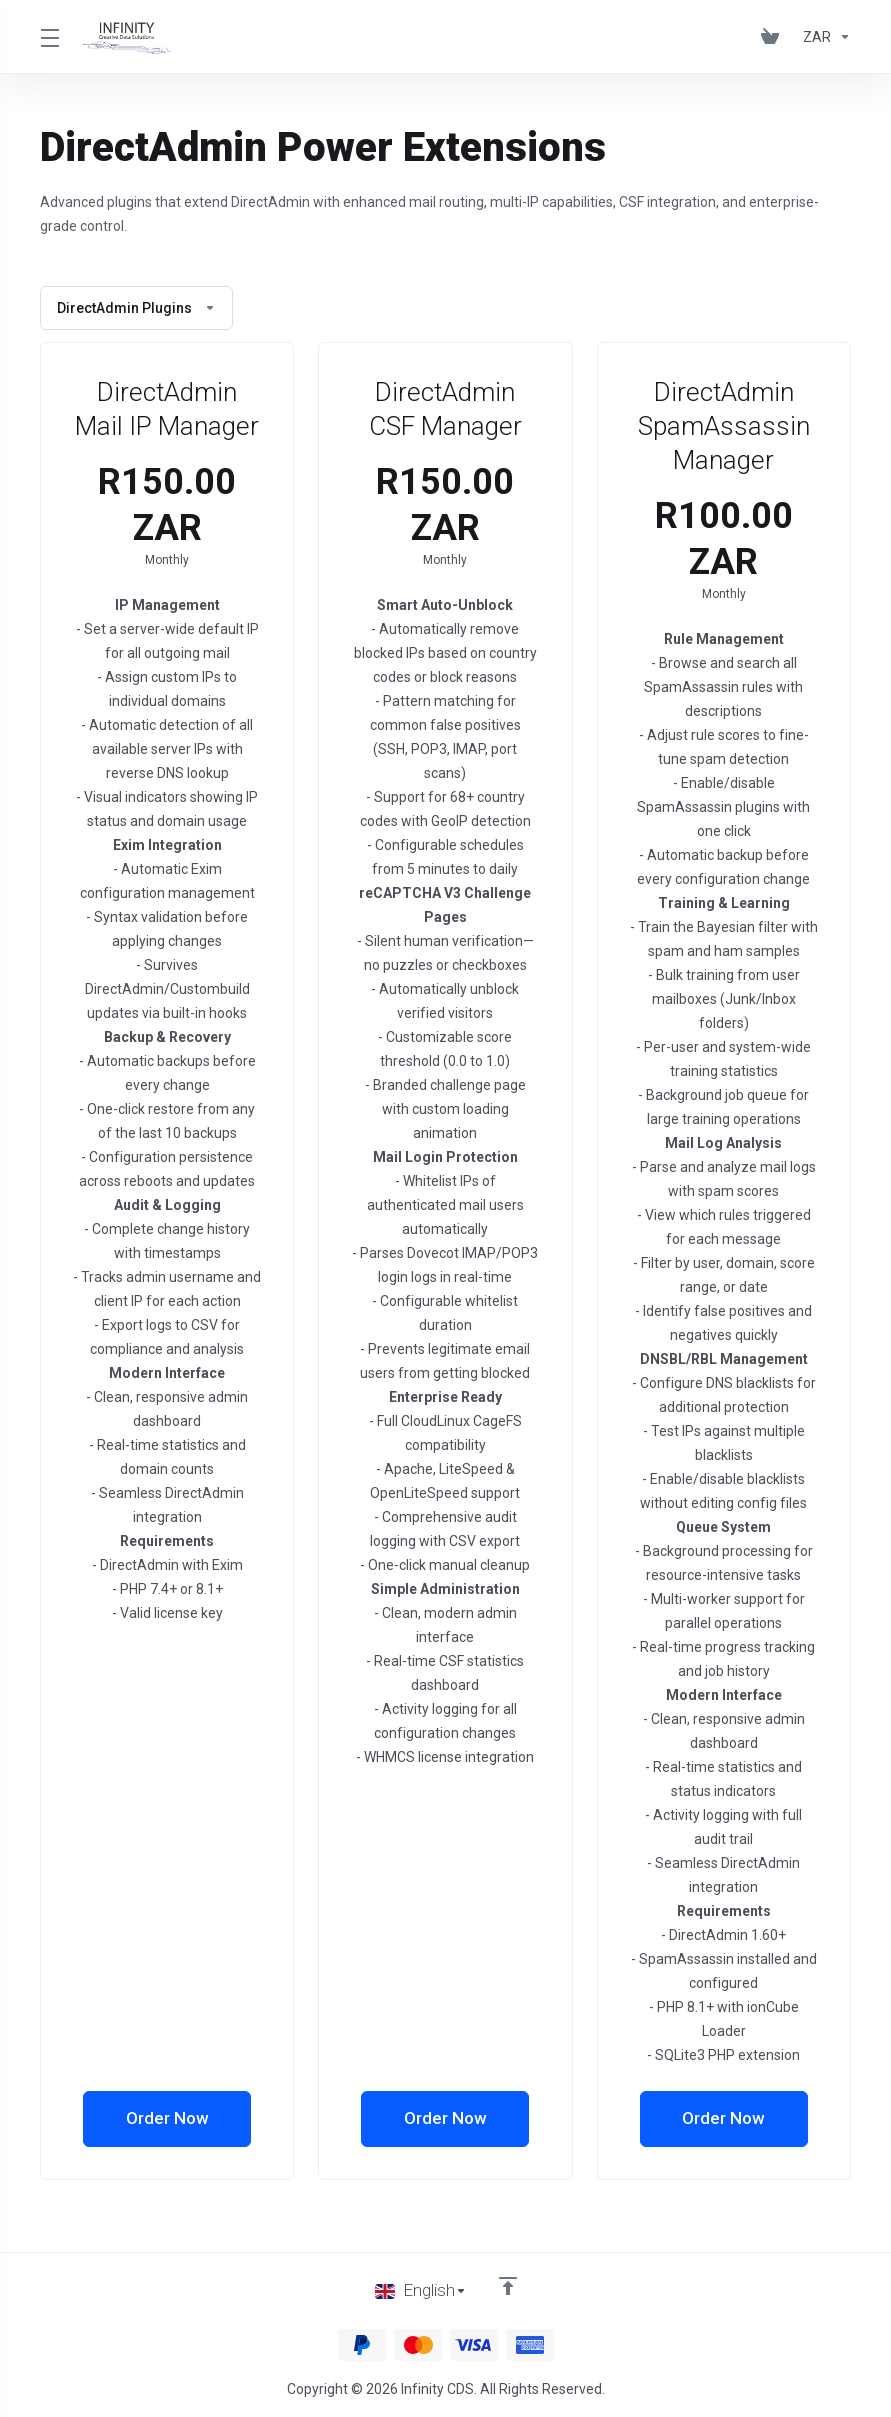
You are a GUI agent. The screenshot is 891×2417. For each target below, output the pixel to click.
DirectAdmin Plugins (136, 308)
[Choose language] (421, 2291)
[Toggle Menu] (49, 37)
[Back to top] (508, 2286)
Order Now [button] (167, 2119)
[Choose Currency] (823, 37)
